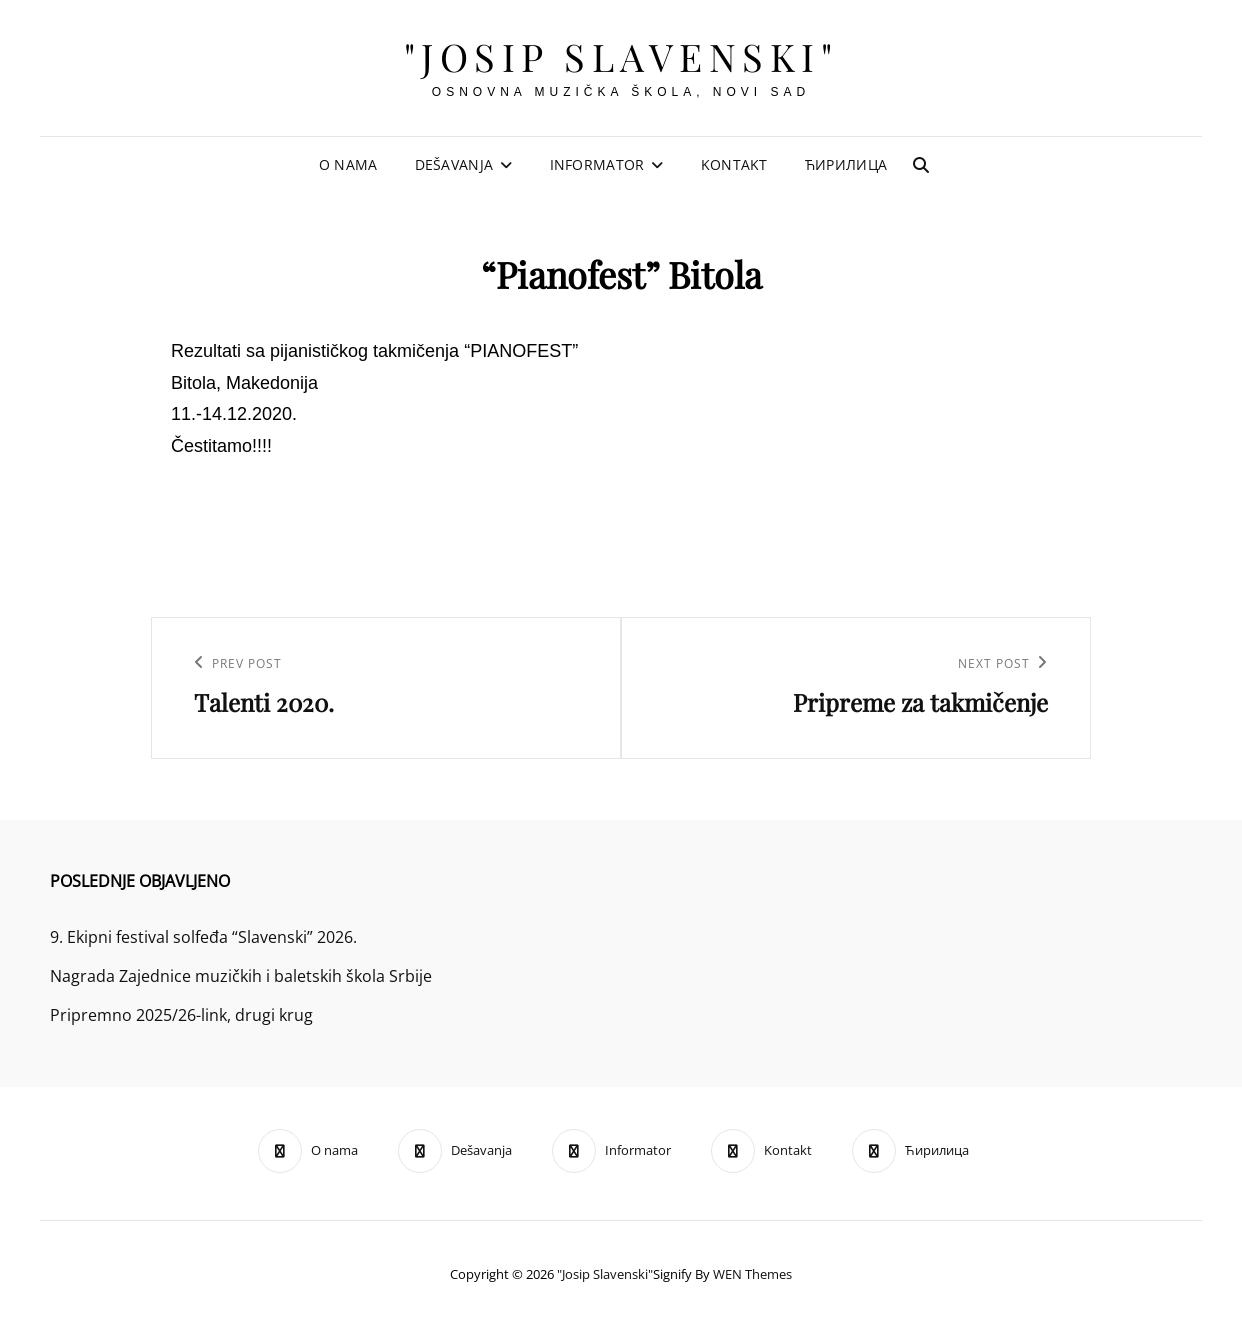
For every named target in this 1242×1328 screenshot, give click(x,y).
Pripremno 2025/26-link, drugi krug (181, 1015)
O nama (348, 164)
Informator (597, 164)
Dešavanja (454, 164)
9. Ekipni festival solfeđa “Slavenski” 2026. (203, 937)
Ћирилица (846, 164)
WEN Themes (752, 1274)
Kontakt (734, 164)
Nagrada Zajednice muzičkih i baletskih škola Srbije (241, 976)
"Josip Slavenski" (621, 56)
